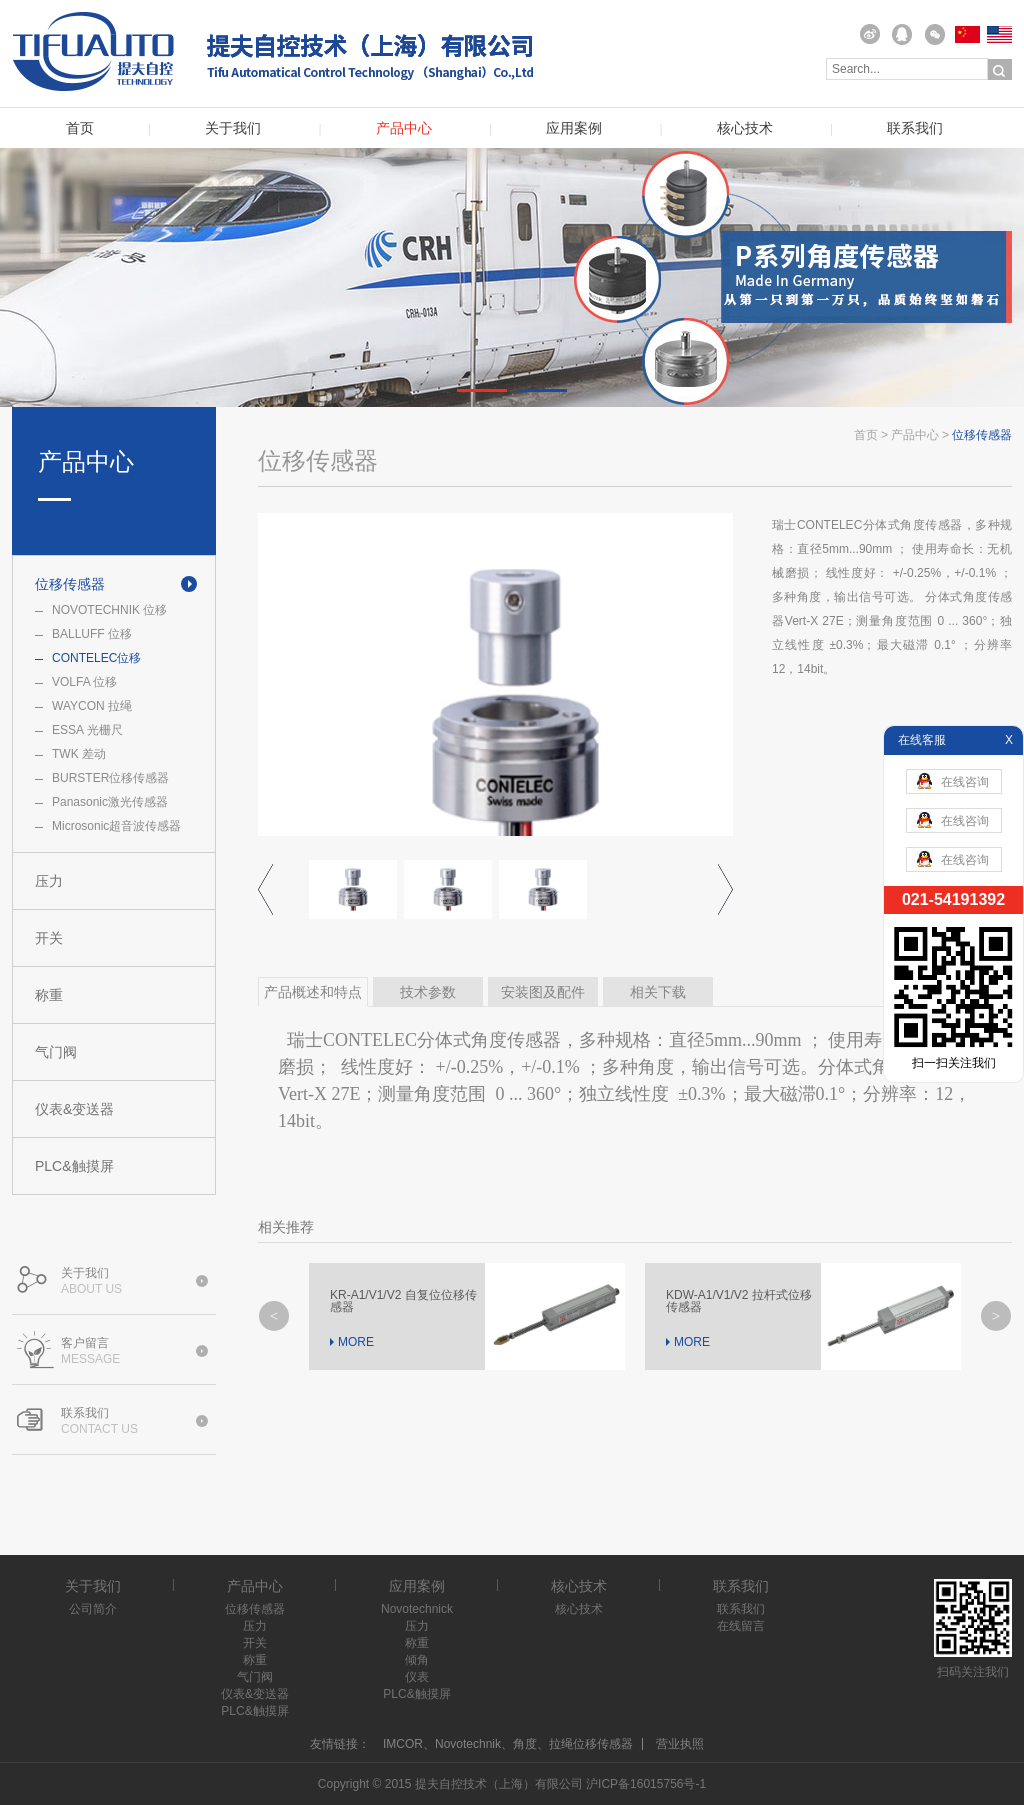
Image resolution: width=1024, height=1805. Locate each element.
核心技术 (745, 128)
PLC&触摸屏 (74, 1166)
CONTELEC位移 (96, 658)
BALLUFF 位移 (92, 634)
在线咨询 (953, 781)
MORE (356, 1342)
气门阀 (56, 1052)
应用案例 (574, 128)
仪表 (417, 1677)
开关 (49, 938)
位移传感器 (70, 584)
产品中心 (404, 128)
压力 (49, 881)
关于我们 (233, 128)
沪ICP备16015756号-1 (646, 1784)
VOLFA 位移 (84, 682)
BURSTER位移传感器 (110, 778)
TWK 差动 (79, 754)
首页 (80, 128)
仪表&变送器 (74, 1109)
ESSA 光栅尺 (87, 730)
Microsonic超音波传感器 (116, 826)
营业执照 (680, 1744)
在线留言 (741, 1626)
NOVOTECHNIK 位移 (109, 610)
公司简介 (93, 1609)
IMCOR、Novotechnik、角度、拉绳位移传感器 (508, 1744)
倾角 (417, 1660)
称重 (49, 995)
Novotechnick (417, 1609)
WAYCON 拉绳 (92, 706)
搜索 (1000, 70)
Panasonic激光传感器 (110, 802)
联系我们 (915, 128)
